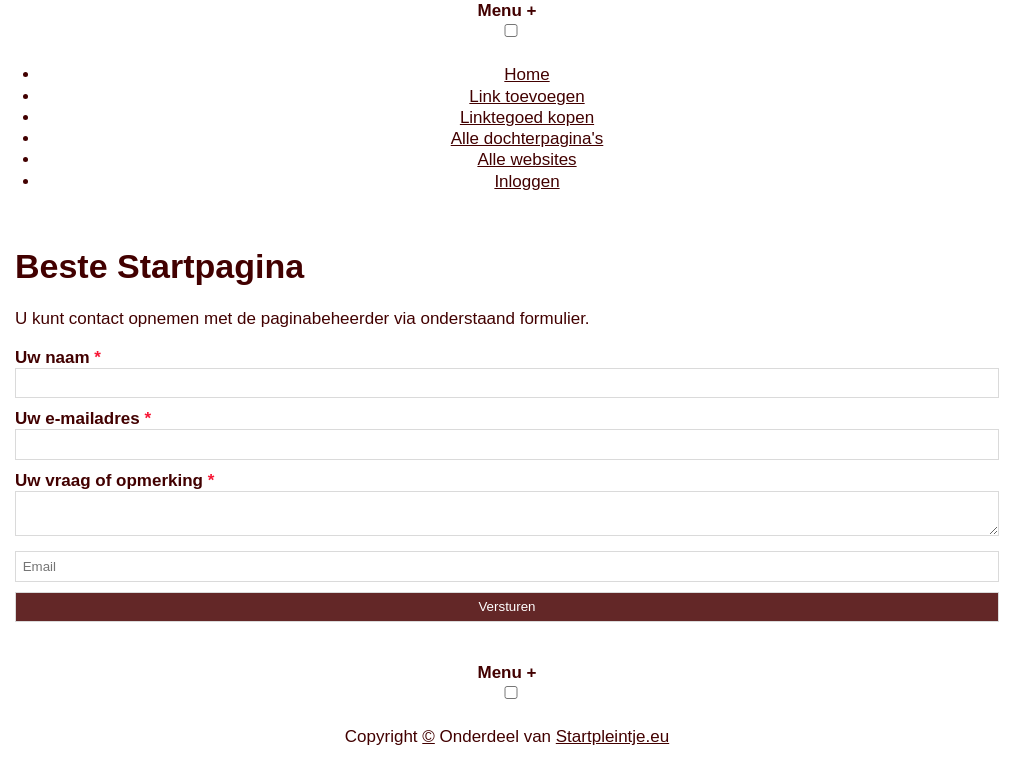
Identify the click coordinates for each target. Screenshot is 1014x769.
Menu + (506, 10)
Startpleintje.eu (612, 742)
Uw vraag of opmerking (114, 480)
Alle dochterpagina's (527, 138)
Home (526, 74)
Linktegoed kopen (527, 117)
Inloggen (526, 181)
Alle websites (526, 159)
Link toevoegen (526, 96)
